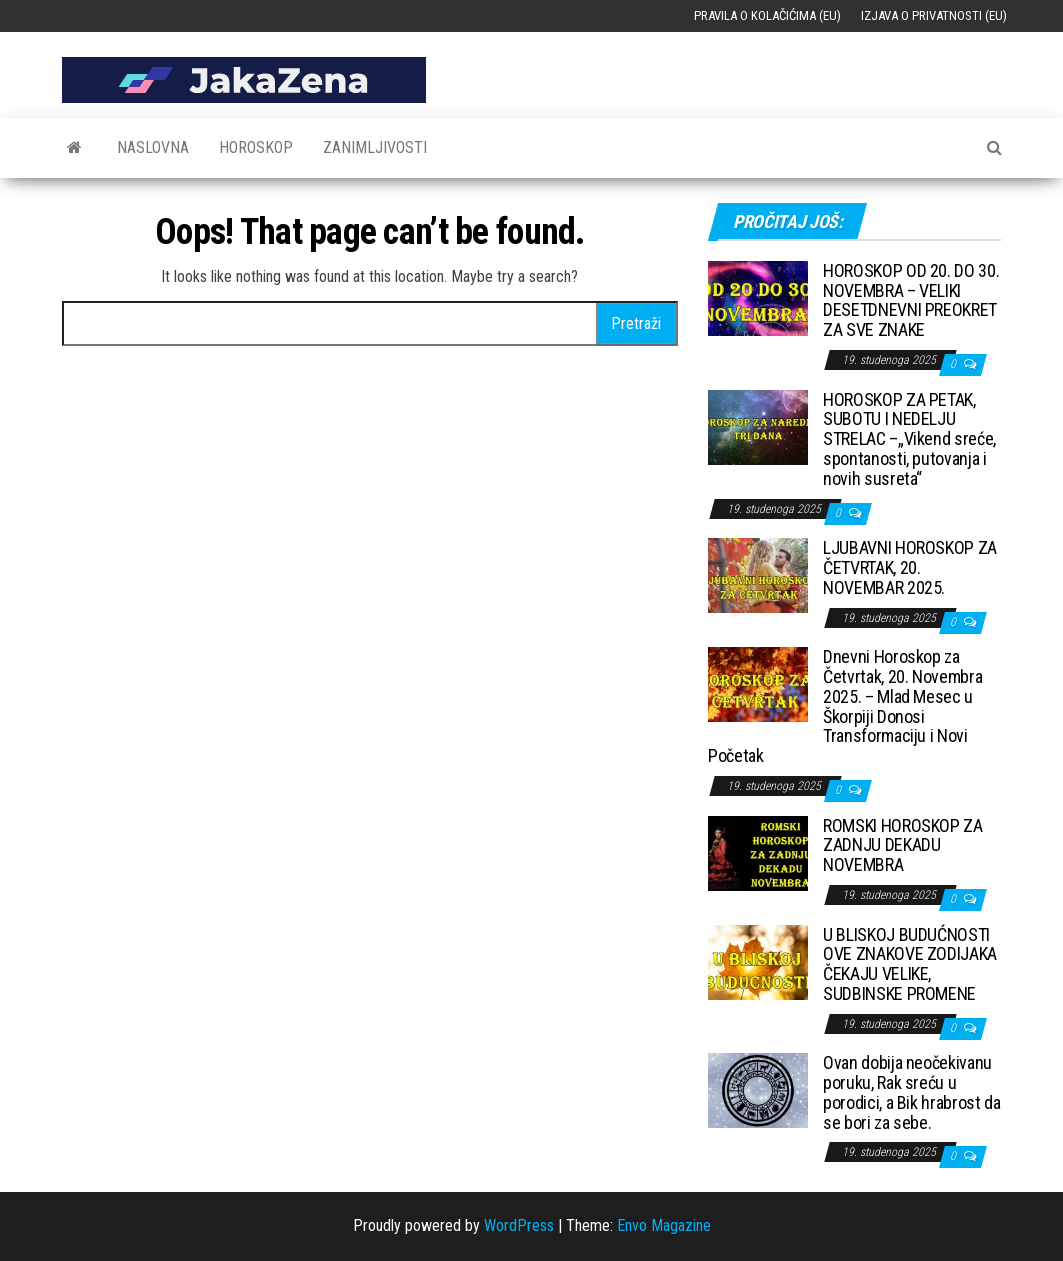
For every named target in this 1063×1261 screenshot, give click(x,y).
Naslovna (153, 147)
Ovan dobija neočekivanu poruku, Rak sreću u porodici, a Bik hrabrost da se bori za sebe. (911, 1092)
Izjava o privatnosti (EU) (934, 15)
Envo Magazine (664, 1225)
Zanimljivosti (375, 147)
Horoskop (256, 147)
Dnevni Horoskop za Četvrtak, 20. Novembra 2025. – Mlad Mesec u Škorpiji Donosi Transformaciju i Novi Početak (845, 706)
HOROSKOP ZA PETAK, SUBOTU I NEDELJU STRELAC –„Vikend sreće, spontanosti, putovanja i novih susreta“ (909, 439)
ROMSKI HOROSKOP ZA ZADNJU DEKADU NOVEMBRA (903, 845)
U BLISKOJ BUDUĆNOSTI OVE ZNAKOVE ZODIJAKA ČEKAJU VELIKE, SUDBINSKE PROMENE (910, 964)
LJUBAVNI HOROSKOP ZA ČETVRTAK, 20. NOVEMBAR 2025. (910, 567)
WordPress (519, 1225)
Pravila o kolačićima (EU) (767, 15)
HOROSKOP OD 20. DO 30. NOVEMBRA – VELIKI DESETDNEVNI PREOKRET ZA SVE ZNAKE (911, 300)
